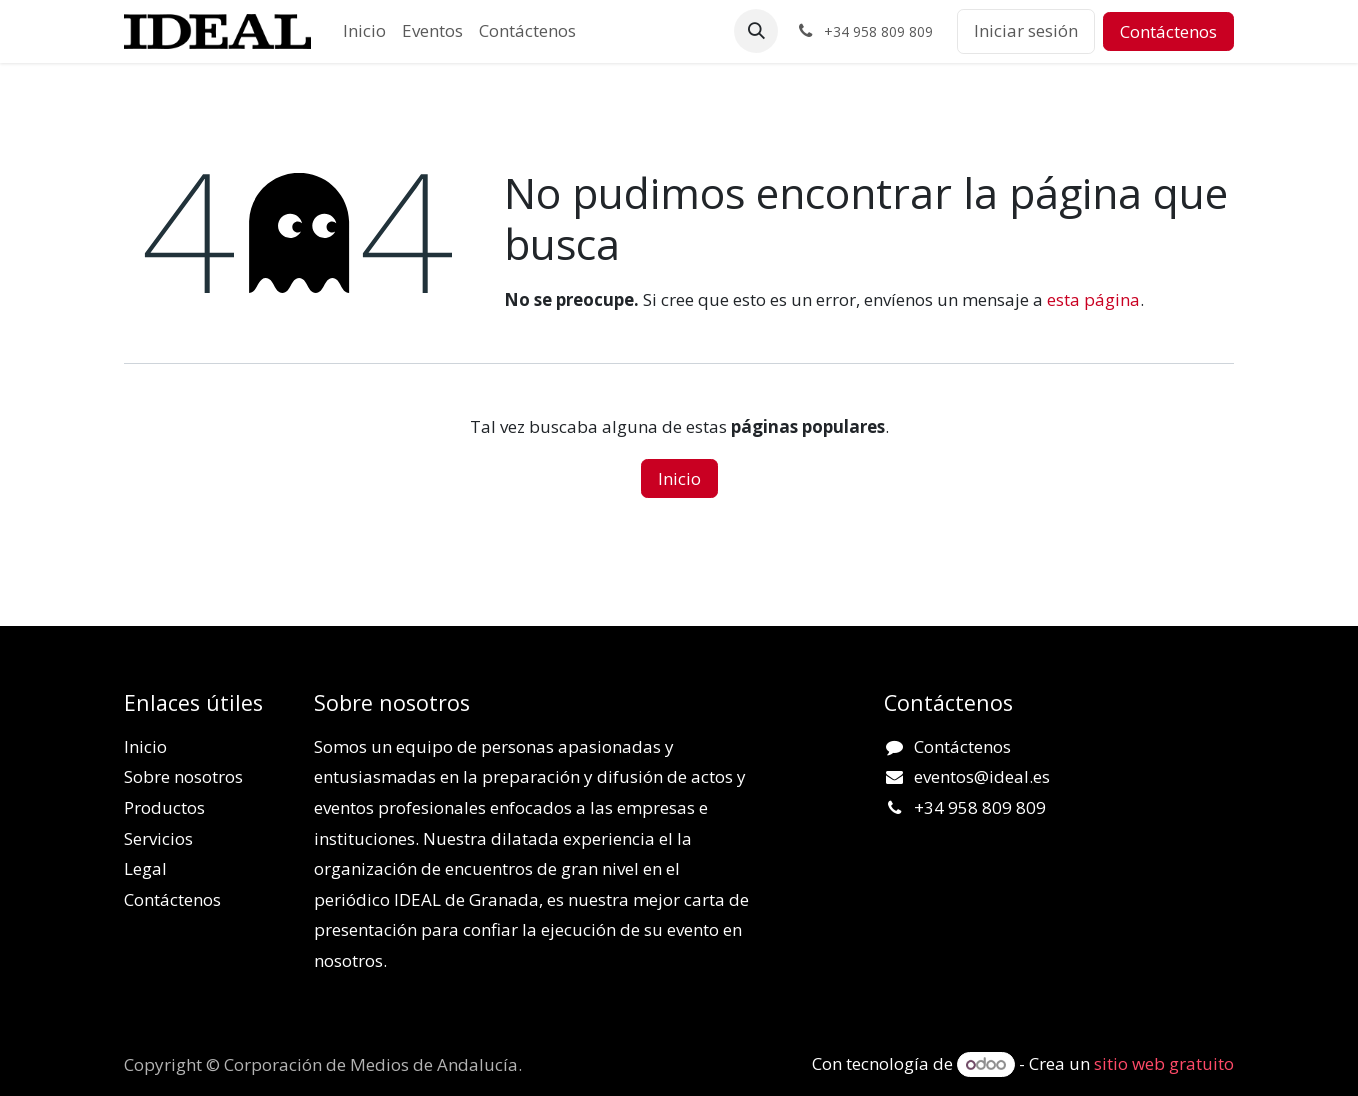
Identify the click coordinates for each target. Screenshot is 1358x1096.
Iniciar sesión (1026, 30)
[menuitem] (364, 31)
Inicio (679, 478)
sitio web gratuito (1164, 1063)
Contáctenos (1168, 31)
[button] (756, 31)
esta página (1093, 299)
